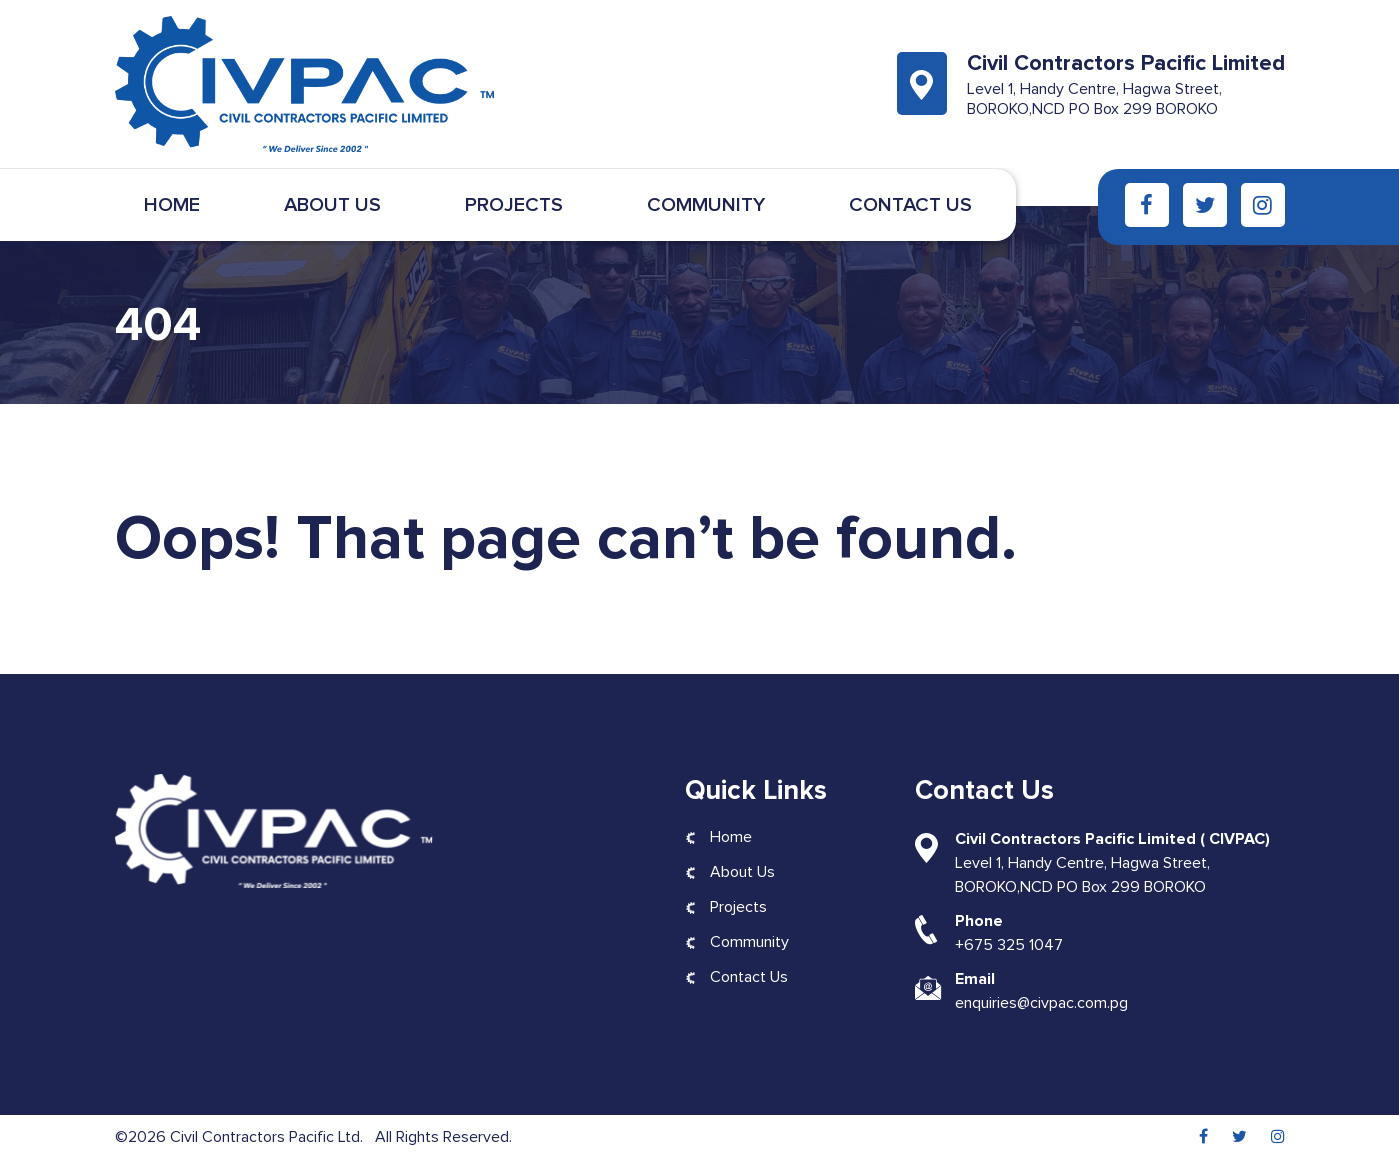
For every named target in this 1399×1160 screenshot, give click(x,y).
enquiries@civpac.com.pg (1041, 1003)
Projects (514, 205)
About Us (332, 205)
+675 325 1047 (1009, 945)
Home (172, 205)
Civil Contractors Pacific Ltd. (268, 1137)
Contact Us (910, 205)
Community (706, 205)
